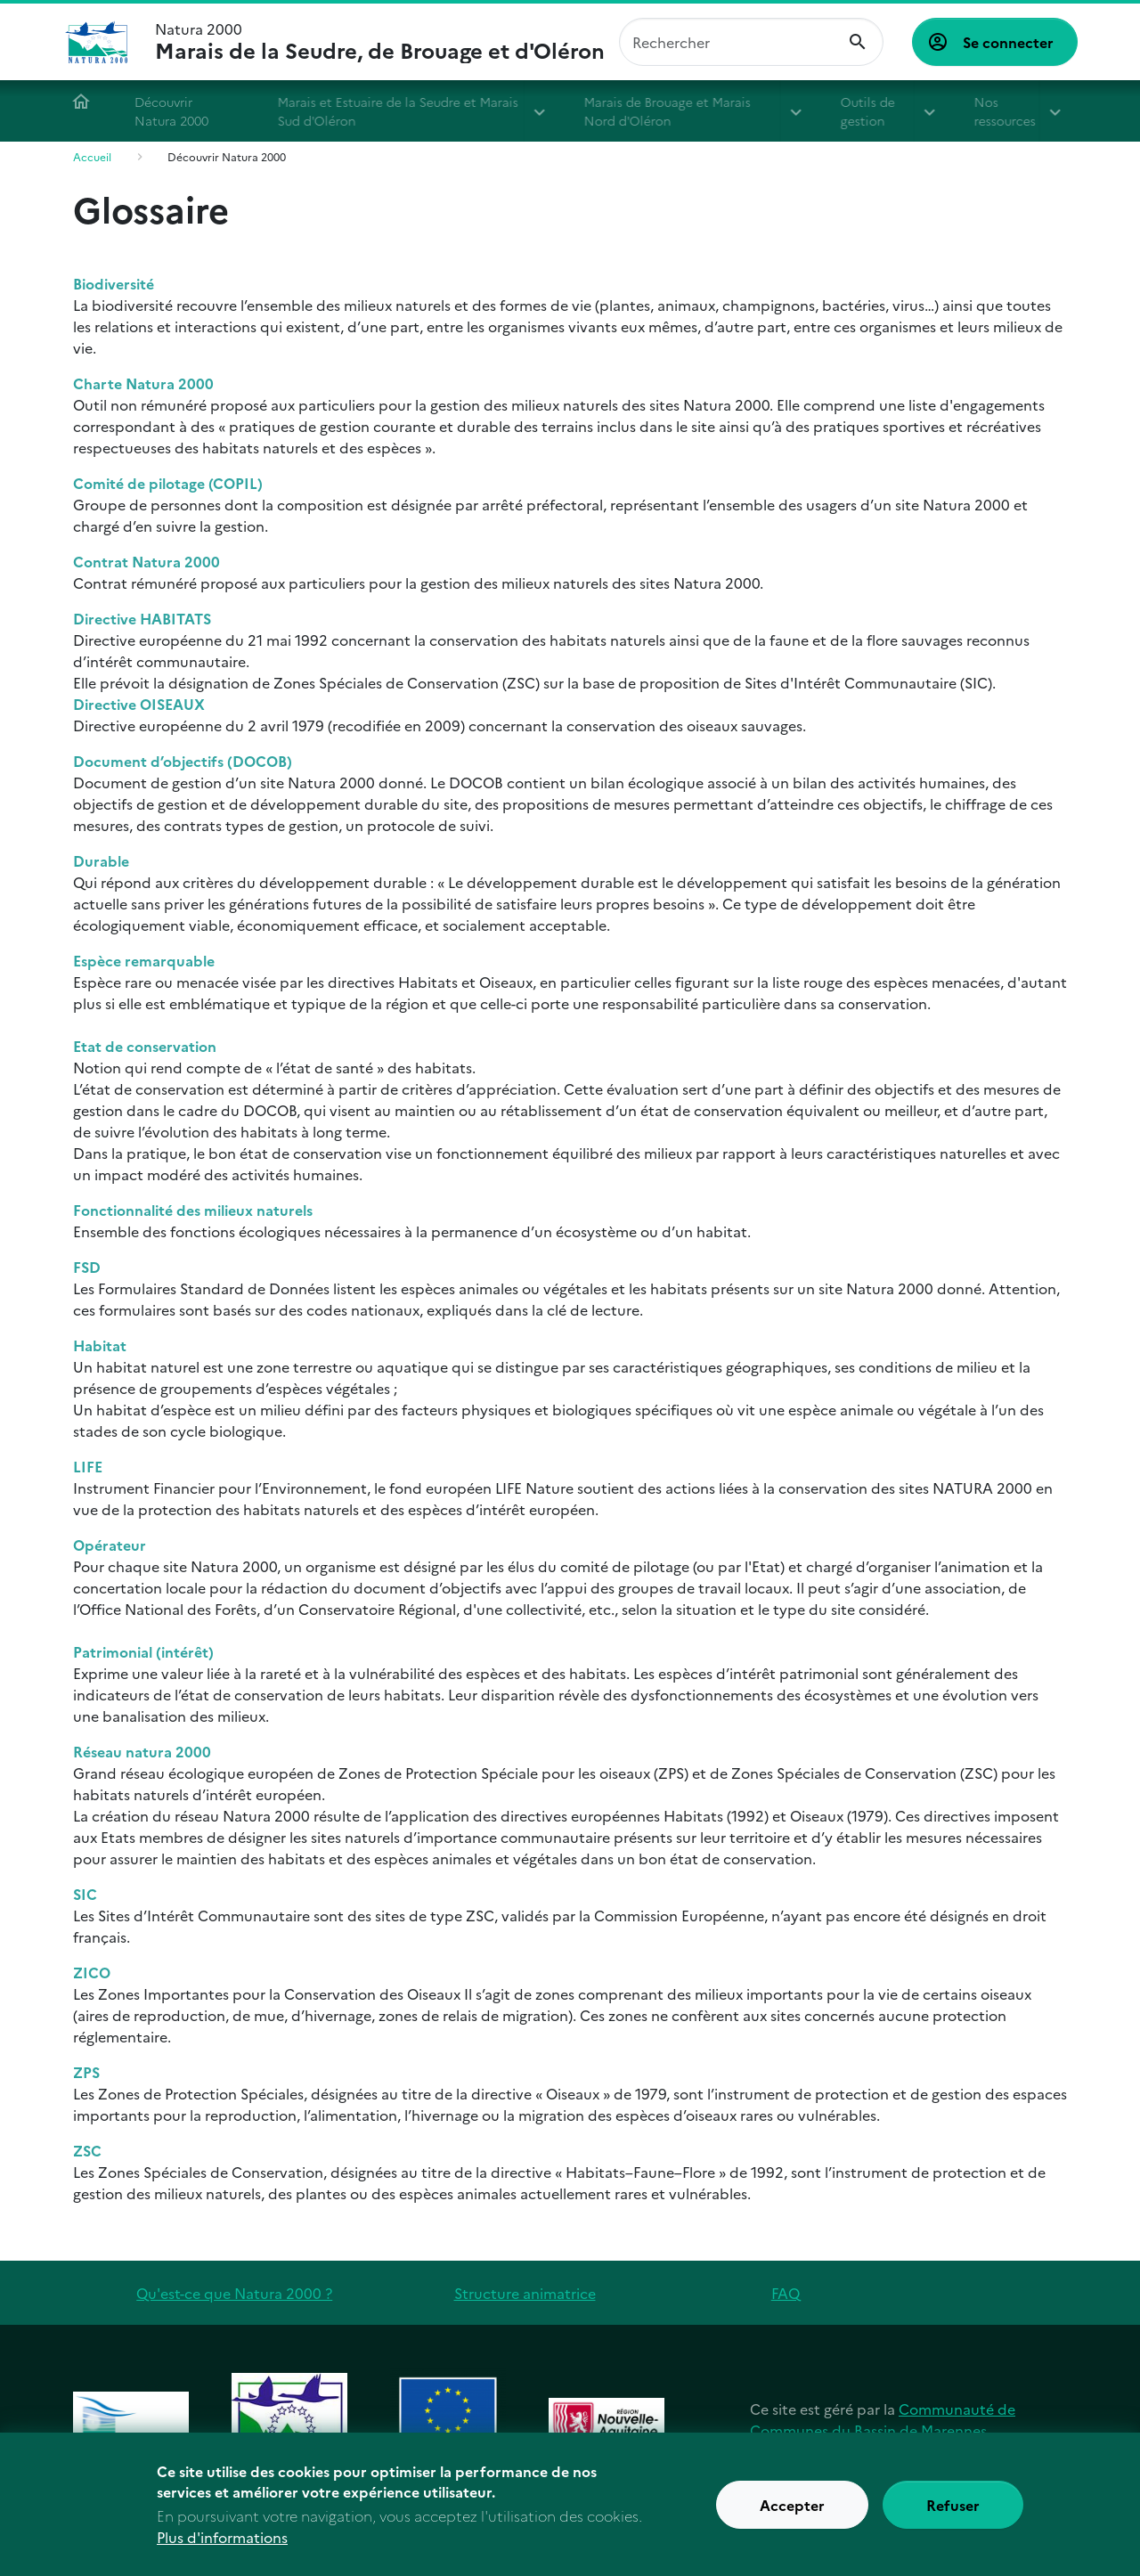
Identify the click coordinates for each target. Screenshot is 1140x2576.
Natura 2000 (380, 41)
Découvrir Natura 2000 (178, 111)
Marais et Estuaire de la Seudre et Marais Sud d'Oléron (404, 111)
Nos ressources (1010, 111)
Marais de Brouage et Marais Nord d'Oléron (673, 111)
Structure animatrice (525, 2293)
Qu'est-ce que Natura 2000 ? (234, 2293)
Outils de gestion (873, 111)
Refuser (953, 2514)
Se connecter (1008, 42)
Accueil (87, 101)
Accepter (792, 2514)
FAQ (785, 2293)
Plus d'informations (222, 2546)
